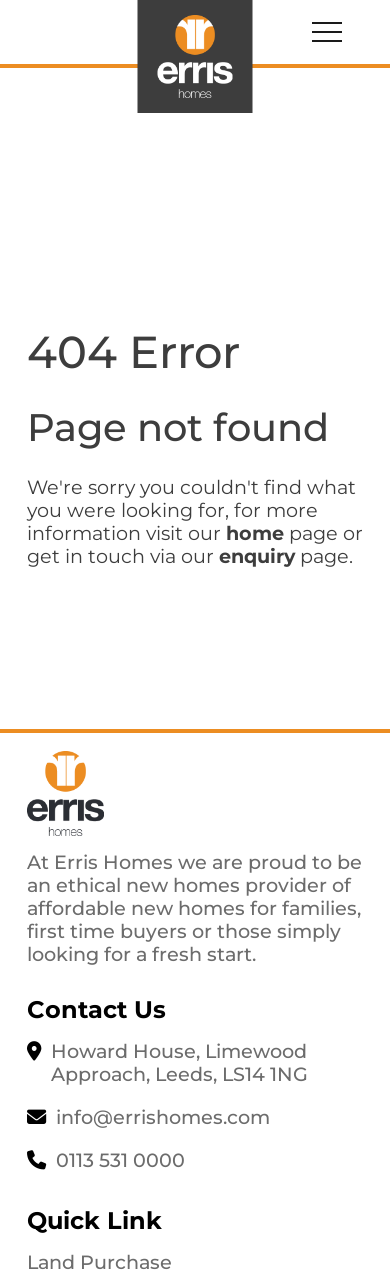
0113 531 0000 (120, 1160)
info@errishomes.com (163, 1117)
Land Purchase (99, 1262)
